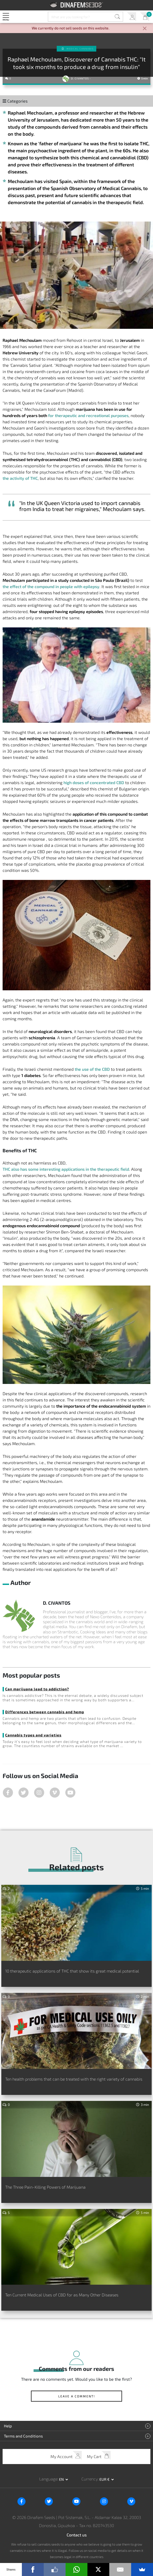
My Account (131, 17)
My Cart (144, 17)
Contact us (77, 2534)
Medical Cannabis (80, 48)
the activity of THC (20, 478)
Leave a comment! (76, 2396)
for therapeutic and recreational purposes (88, 415)
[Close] (144, 28)
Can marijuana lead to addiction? (37, 1689)
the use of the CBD (92, 1069)
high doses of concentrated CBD (93, 782)
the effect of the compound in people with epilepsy (51, 586)
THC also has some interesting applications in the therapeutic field (66, 1169)
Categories (15, 100)
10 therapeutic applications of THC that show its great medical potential (72, 1970)
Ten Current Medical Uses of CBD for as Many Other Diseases (61, 2294)
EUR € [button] (104, 2479)
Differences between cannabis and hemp (44, 1712)
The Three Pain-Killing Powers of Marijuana (45, 2186)
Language (48, 2478)
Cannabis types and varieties (33, 1735)
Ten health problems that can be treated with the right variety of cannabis (73, 2078)
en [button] (62, 2479)
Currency (89, 2478)
